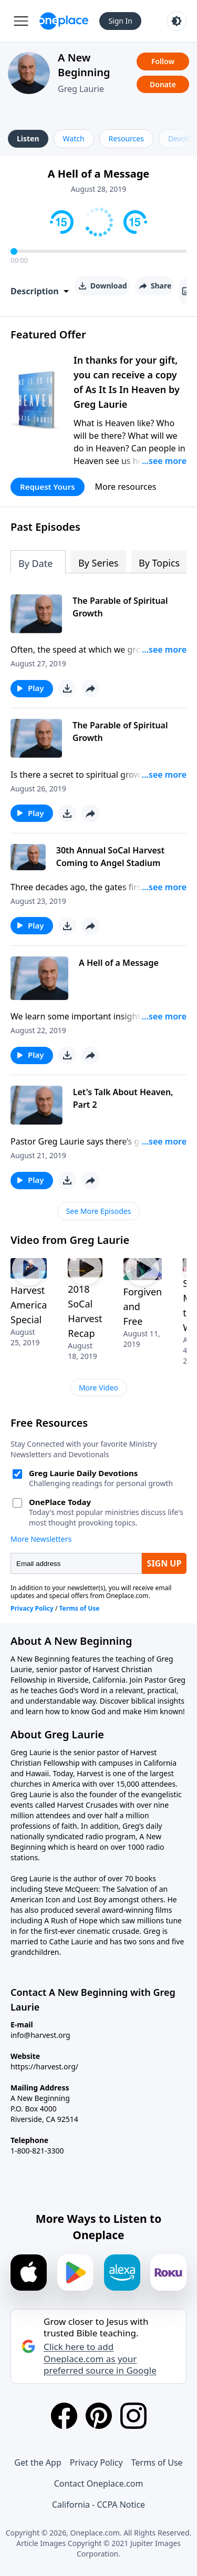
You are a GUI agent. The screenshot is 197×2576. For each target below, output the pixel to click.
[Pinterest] (99, 2416)
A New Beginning (84, 64)
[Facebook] (64, 2416)
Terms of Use (157, 2462)
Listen (28, 138)
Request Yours (47, 486)
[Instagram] (133, 2416)
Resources (126, 138)
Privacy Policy (96, 2462)
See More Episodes (98, 1211)
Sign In (120, 21)
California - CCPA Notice (98, 2504)
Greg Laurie (81, 89)
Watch (74, 138)
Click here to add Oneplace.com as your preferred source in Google (100, 2358)
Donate (163, 84)
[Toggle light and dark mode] (176, 21)
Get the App (37, 2462)
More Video (98, 1388)
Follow (162, 61)
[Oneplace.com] (63, 21)
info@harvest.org (40, 2035)
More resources (126, 486)
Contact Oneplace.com (98, 2483)
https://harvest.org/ (44, 2067)
